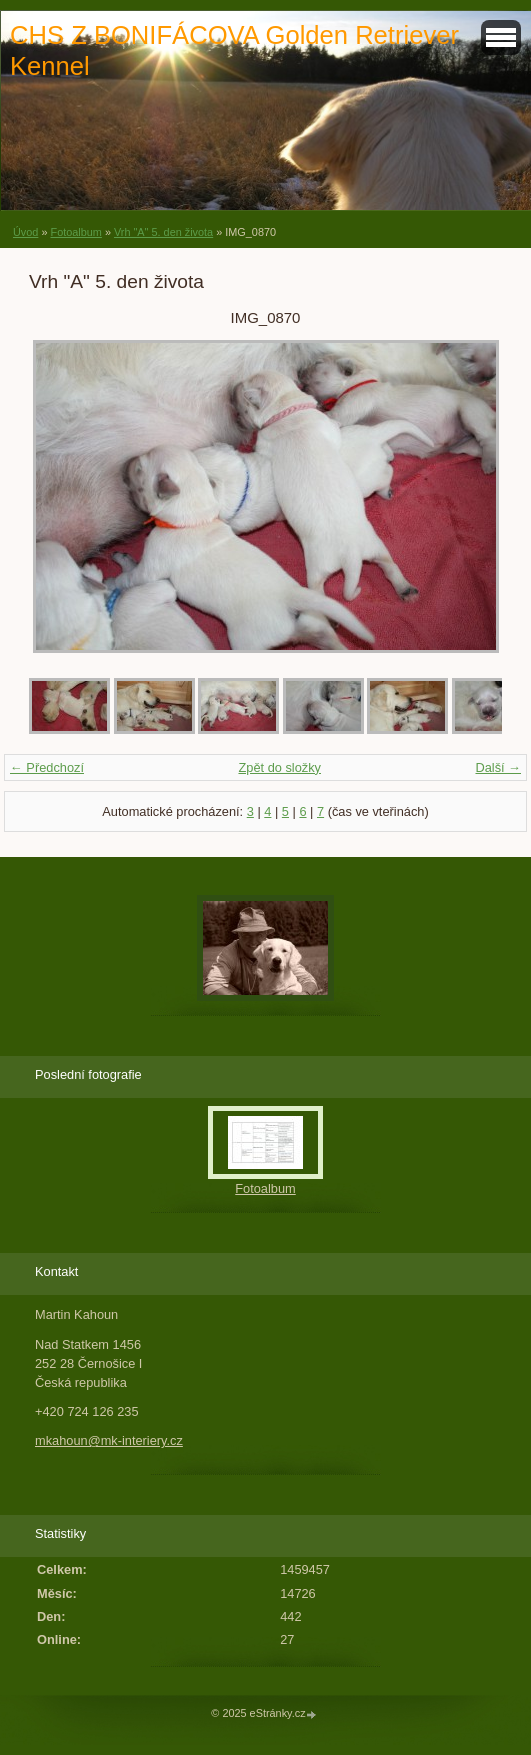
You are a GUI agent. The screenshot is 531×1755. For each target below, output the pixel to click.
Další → (498, 767)
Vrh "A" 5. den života (163, 232)
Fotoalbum (75, 232)
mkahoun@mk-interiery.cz (109, 1440)
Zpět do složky (279, 767)
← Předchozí (47, 767)
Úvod (25, 232)
